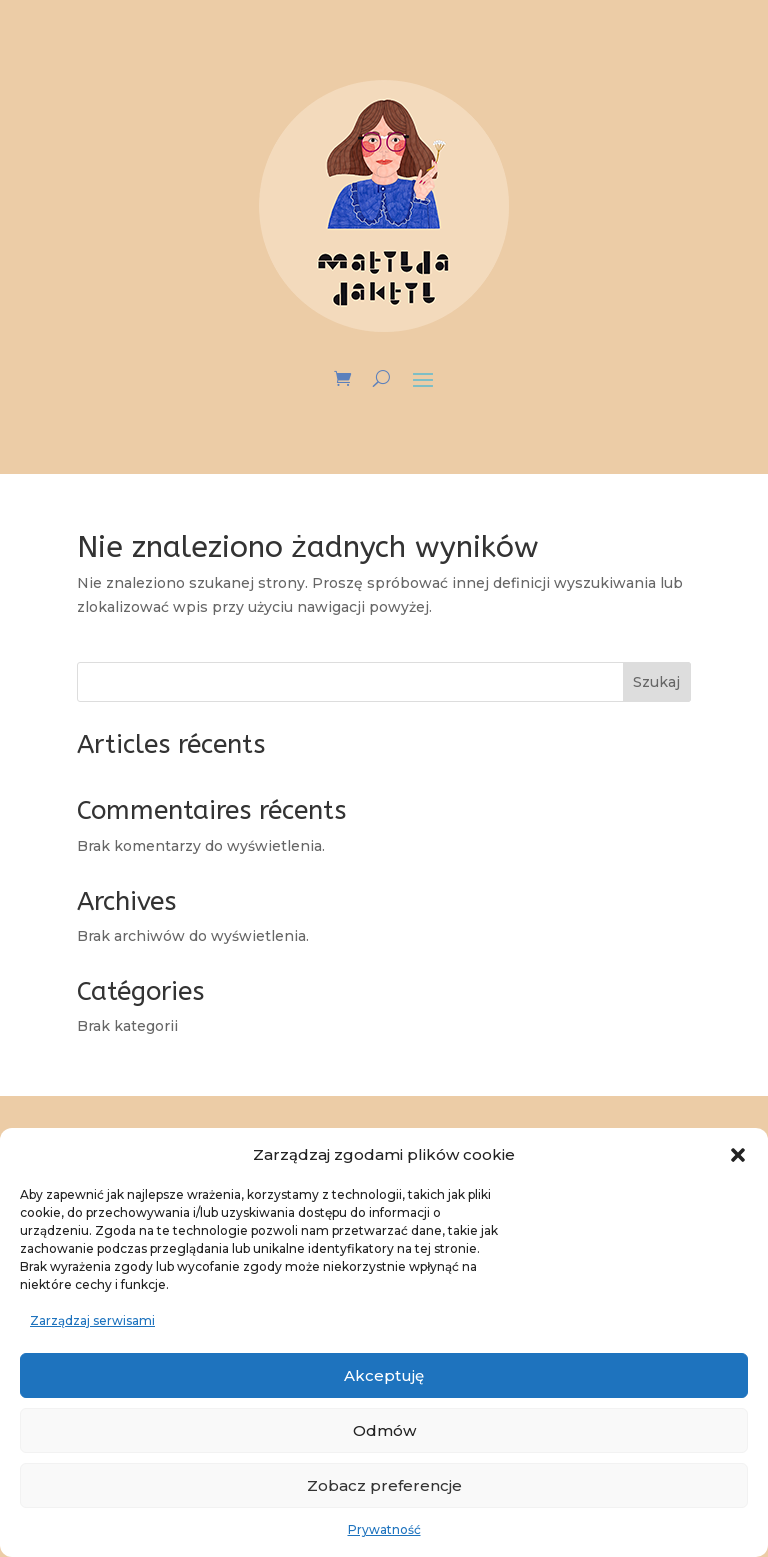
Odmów (384, 1430)
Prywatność (384, 1529)
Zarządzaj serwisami (92, 1320)
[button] (738, 1155)
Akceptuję (384, 1375)
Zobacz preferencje (384, 1485)
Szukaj (656, 682)
